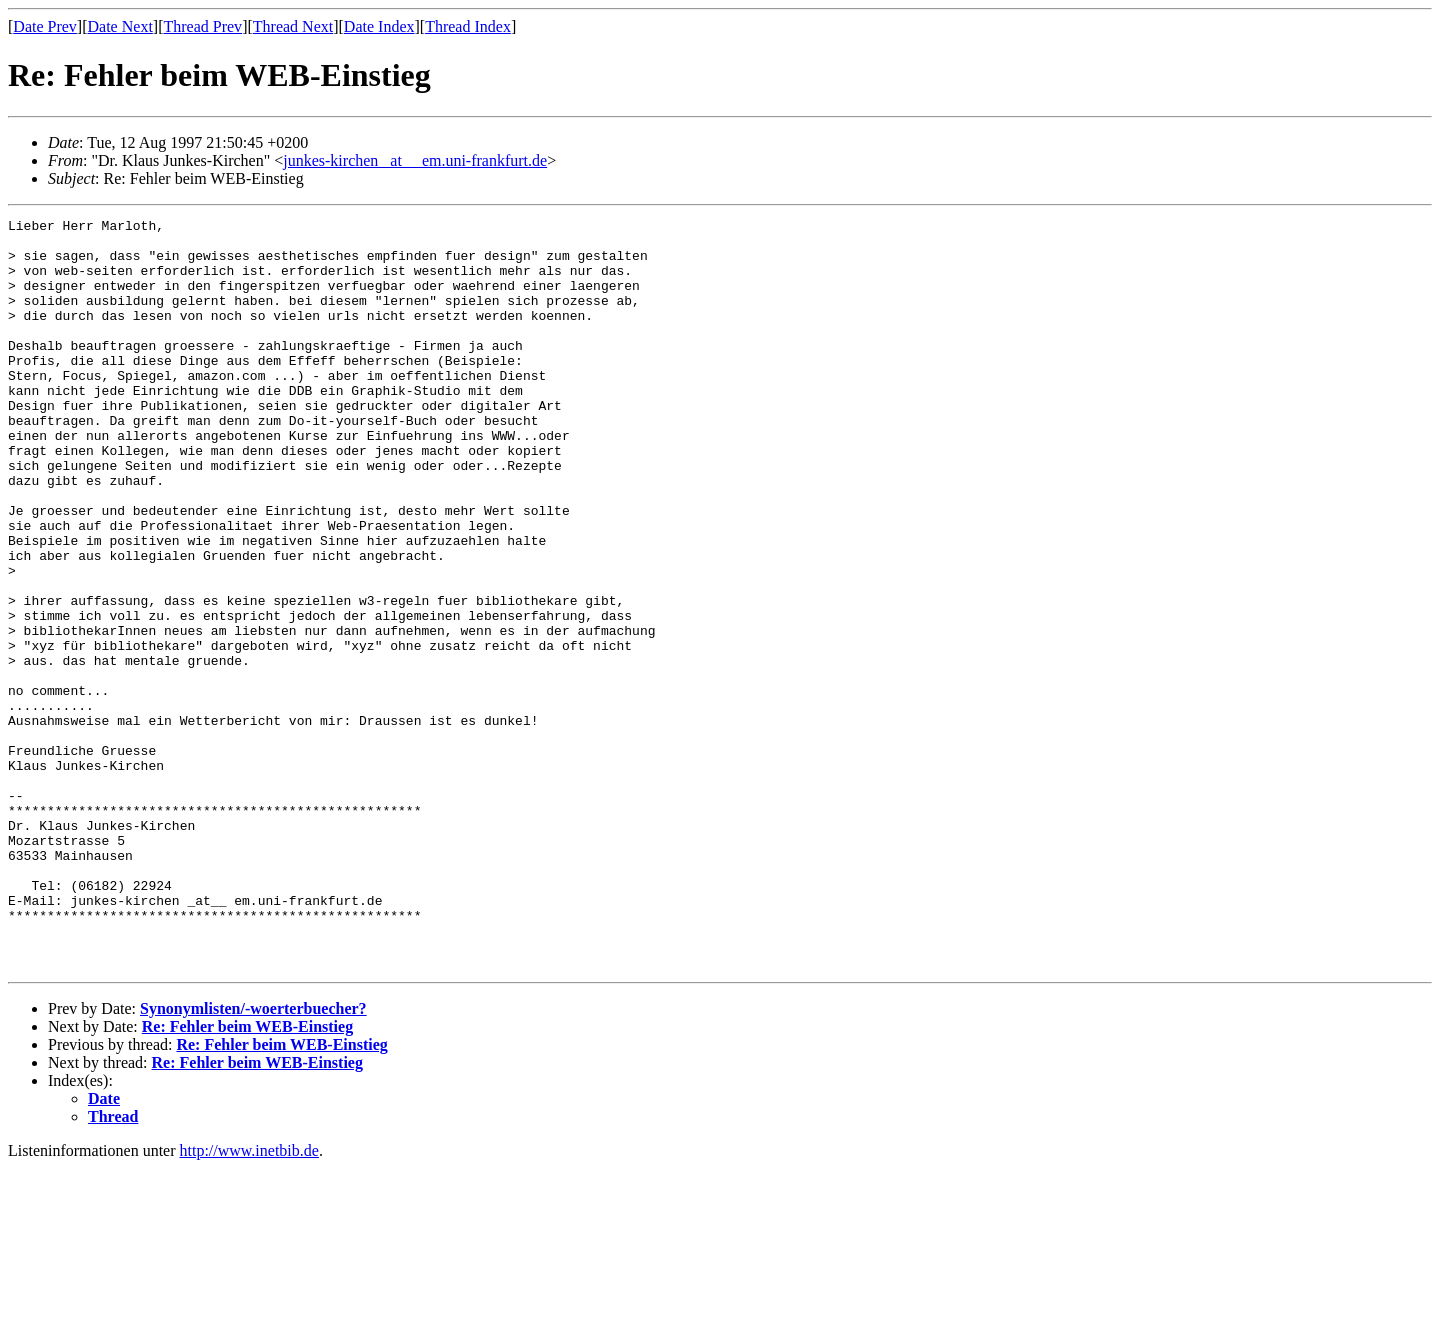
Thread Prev (202, 26)
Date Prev (45, 26)
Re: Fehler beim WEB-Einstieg (247, 1176)
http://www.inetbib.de (249, 1300)
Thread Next (293, 26)
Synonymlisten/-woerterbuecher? (253, 1158)
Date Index (379, 26)
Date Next (120, 26)
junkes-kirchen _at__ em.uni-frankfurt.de (415, 160)
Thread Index (468, 26)
